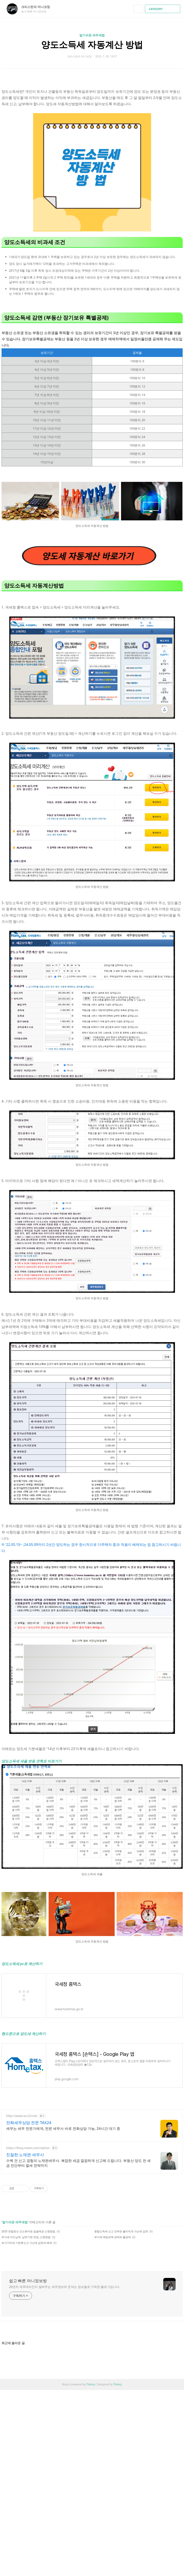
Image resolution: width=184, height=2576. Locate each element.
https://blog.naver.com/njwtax (28, 2210)
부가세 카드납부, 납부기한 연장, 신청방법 (26, 2299)
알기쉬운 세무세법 (92, 35)
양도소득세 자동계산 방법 (92, 44)
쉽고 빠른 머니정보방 (28, 2342)
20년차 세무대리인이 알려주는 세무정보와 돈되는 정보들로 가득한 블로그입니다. (64, 2349)
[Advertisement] (92, 2136)
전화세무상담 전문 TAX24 (28, 2184)
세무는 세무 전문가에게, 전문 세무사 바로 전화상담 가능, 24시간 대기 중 (63, 2190)
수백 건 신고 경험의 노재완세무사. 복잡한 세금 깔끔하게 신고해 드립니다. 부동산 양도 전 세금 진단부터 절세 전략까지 (78, 2225)
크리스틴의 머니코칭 (37, 7)
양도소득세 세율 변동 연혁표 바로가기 (32, 1761)
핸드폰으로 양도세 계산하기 (24, 2033)
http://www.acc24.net (21, 2178)
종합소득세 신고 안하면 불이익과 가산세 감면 (121, 2293)
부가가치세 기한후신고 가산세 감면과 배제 (27, 2305)
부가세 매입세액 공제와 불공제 (112, 2299)
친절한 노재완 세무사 (25, 2216)
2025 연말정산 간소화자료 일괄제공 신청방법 (28, 2293)
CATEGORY (163, 9)
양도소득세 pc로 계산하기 (22, 1963)
